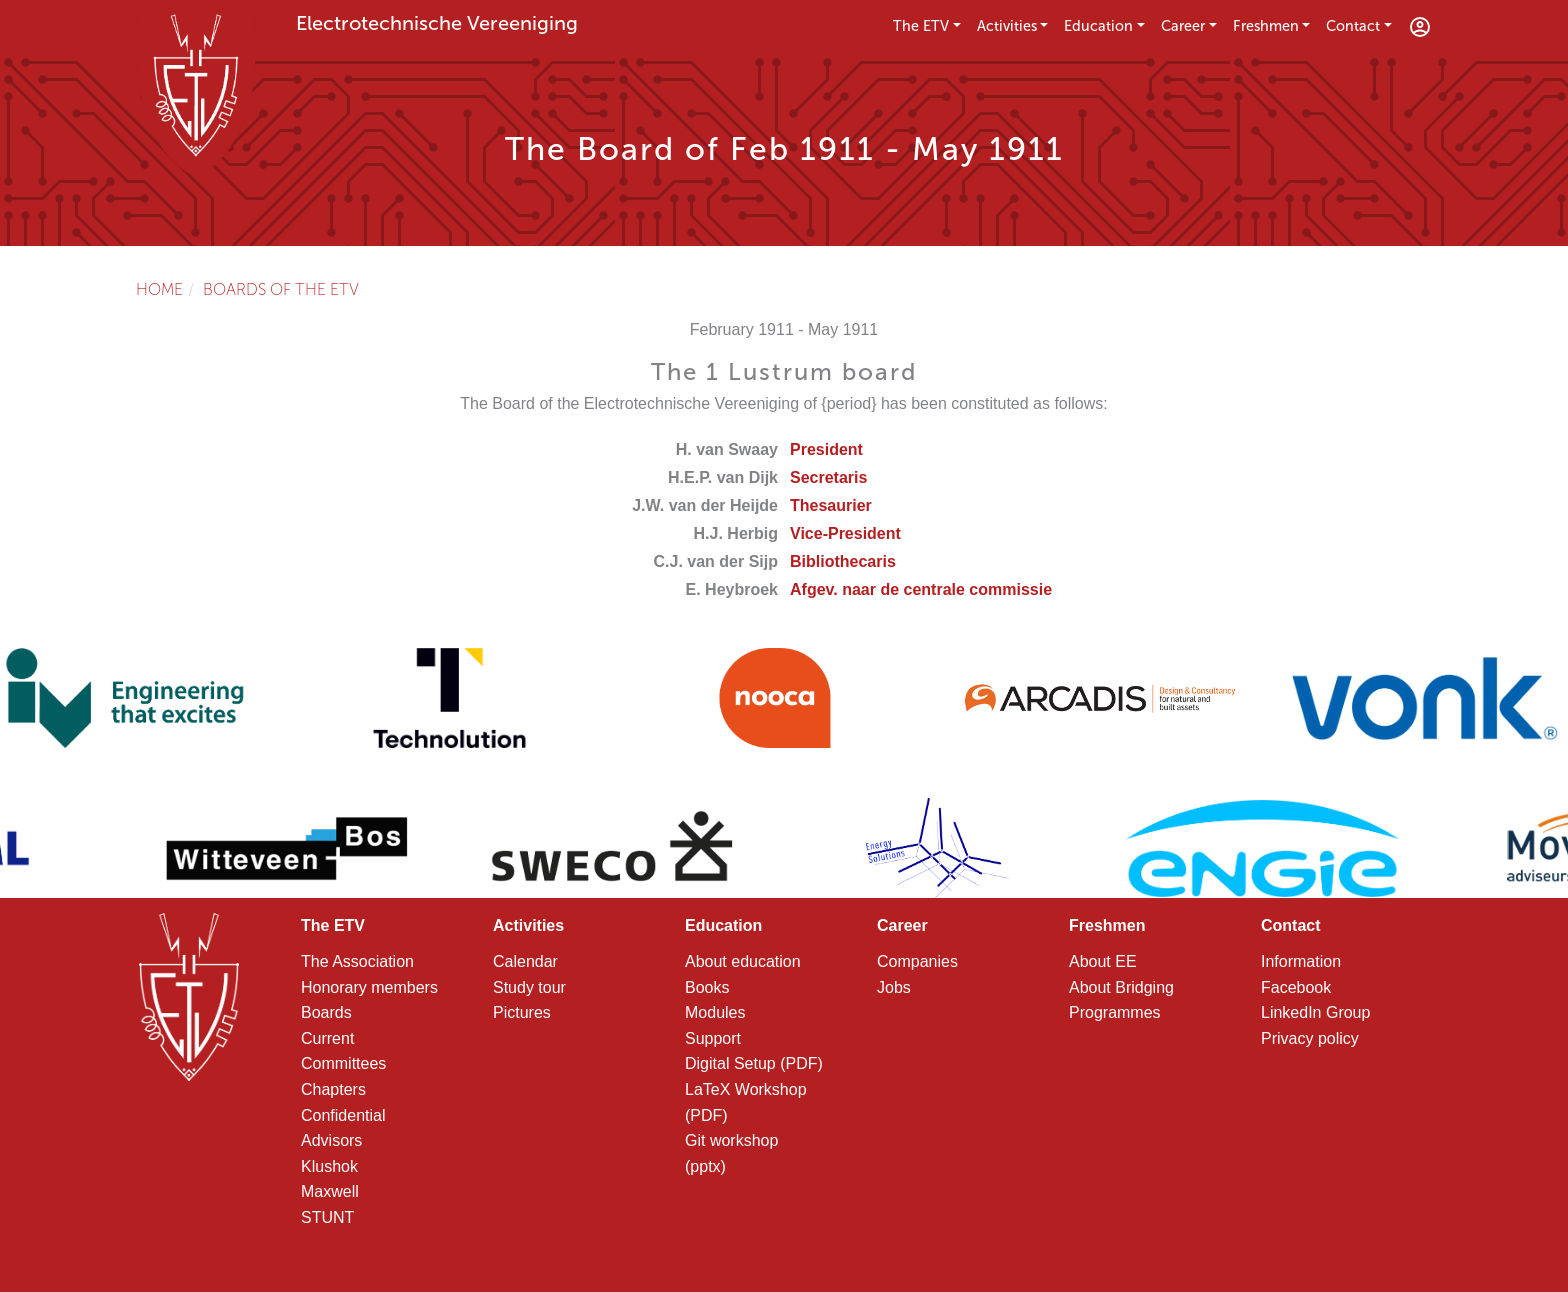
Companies (917, 961)
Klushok (329, 1166)
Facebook (1296, 987)
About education (743, 961)
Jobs (894, 987)
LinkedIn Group (1315, 1012)
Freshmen (1266, 26)
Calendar (525, 961)
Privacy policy (1310, 1038)
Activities (1007, 26)
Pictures (522, 1012)
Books (707, 987)
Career (1183, 26)
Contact (1353, 26)
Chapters (333, 1089)
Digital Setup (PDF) (754, 1063)
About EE (1103, 961)
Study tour (529, 987)
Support (713, 1038)
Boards (326, 1012)
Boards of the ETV (281, 289)
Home (159, 289)
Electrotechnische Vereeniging (437, 23)
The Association (357, 961)
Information (1301, 961)
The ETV (921, 26)
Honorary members (369, 987)
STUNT (327, 1217)
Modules (715, 1012)
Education (1098, 26)
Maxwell (330, 1191)
